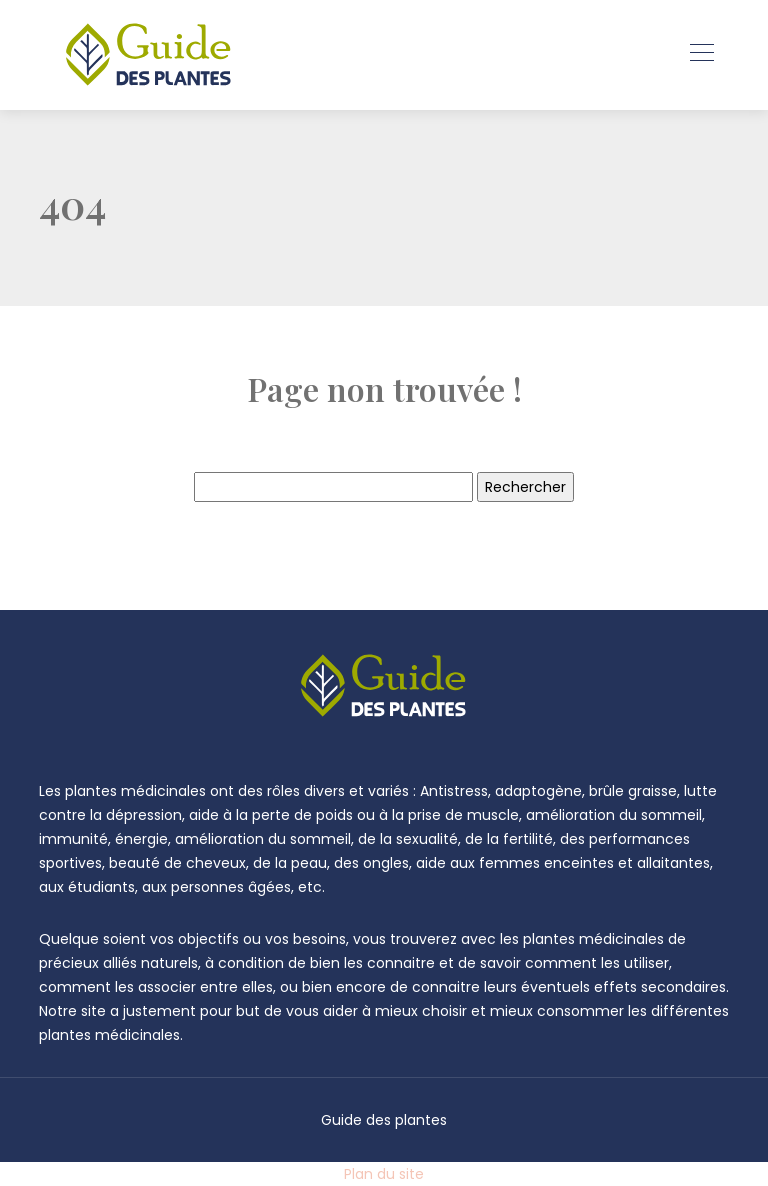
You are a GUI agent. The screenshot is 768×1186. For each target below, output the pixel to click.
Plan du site (384, 1174)
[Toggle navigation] (701, 55)
